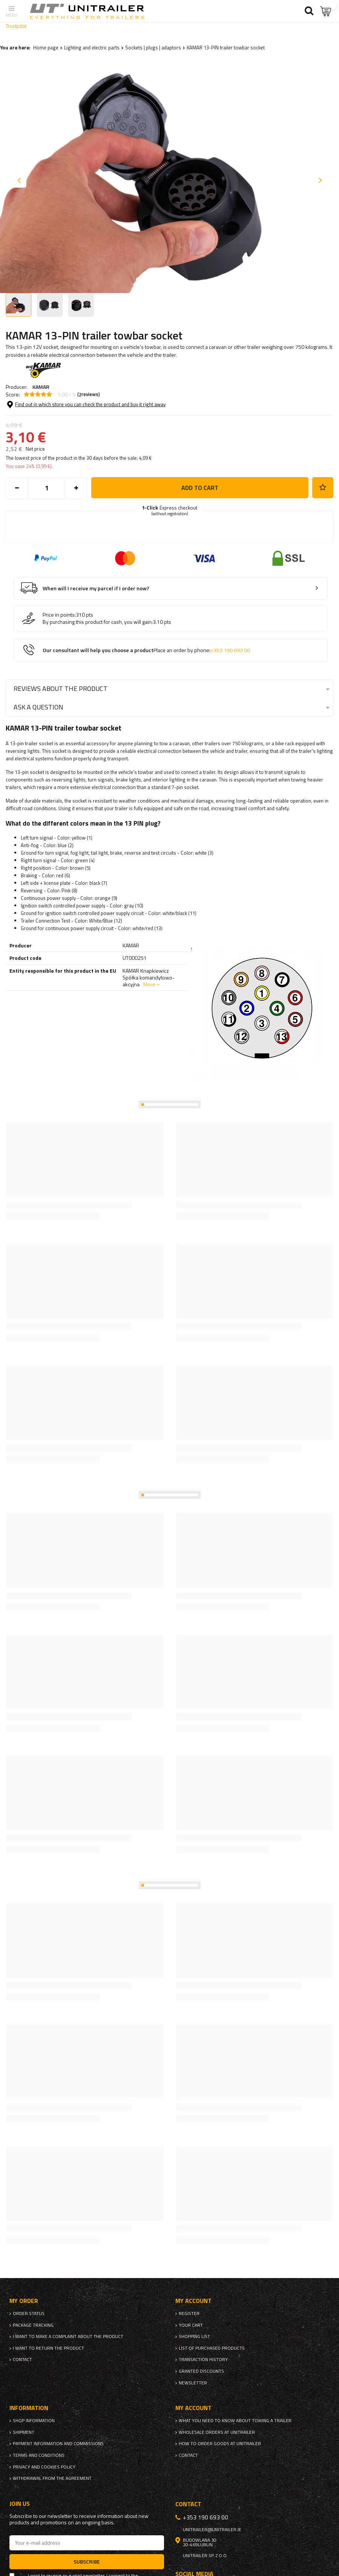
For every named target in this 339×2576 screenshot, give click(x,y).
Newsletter (193, 2383)
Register (189, 2313)
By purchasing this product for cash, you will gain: (98, 622)
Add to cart (199, 487)
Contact (22, 2359)
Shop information (34, 2420)
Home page (45, 47)
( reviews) (88, 394)
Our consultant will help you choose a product (146, 650)
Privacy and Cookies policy (44, 2467)
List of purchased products (212, 2348)
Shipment (23, 2432)
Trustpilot (16, 26)
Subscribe (87, 2561)
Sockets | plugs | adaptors (153, 47)
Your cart (191, 2325)
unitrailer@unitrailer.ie (212, 2529)
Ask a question (38, 707)
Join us (19, 2503)
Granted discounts (201, 2371)
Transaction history (203, 2359)
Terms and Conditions (38, 2455)
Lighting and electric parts (92, 47)
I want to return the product (48, 2348)
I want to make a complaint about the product (68, 2336)
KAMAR (40, 387)
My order (23, 2301)
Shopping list (194, 2336)
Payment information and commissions (58, 2443)
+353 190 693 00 (230, 650)
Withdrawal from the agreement (52, 2478)
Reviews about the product (60, 688)
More (149, 984)
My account (193, 2301)
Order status (28, 2313)
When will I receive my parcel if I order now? (96, 588)
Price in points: (59, 614)
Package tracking (33, 2325)
